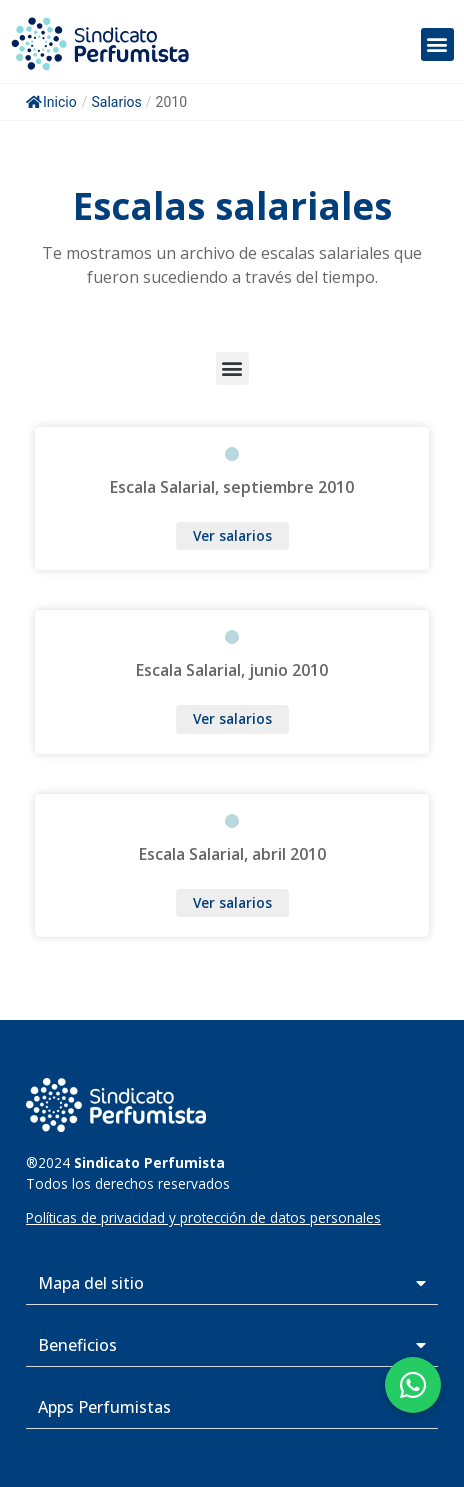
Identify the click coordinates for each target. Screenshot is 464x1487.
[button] (437, 44)
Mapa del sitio (91, 1283)
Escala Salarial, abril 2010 (232, 854)
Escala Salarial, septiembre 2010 (232, 487)
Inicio (51, 102)
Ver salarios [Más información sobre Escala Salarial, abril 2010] (232, 902)
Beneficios (77, 1345)
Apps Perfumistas (104, 1407)
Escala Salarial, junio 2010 (232, 670)
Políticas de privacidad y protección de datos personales (203, 1217)
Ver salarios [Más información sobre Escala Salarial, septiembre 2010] (232, 535)
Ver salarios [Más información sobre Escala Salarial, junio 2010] (232, 718)
